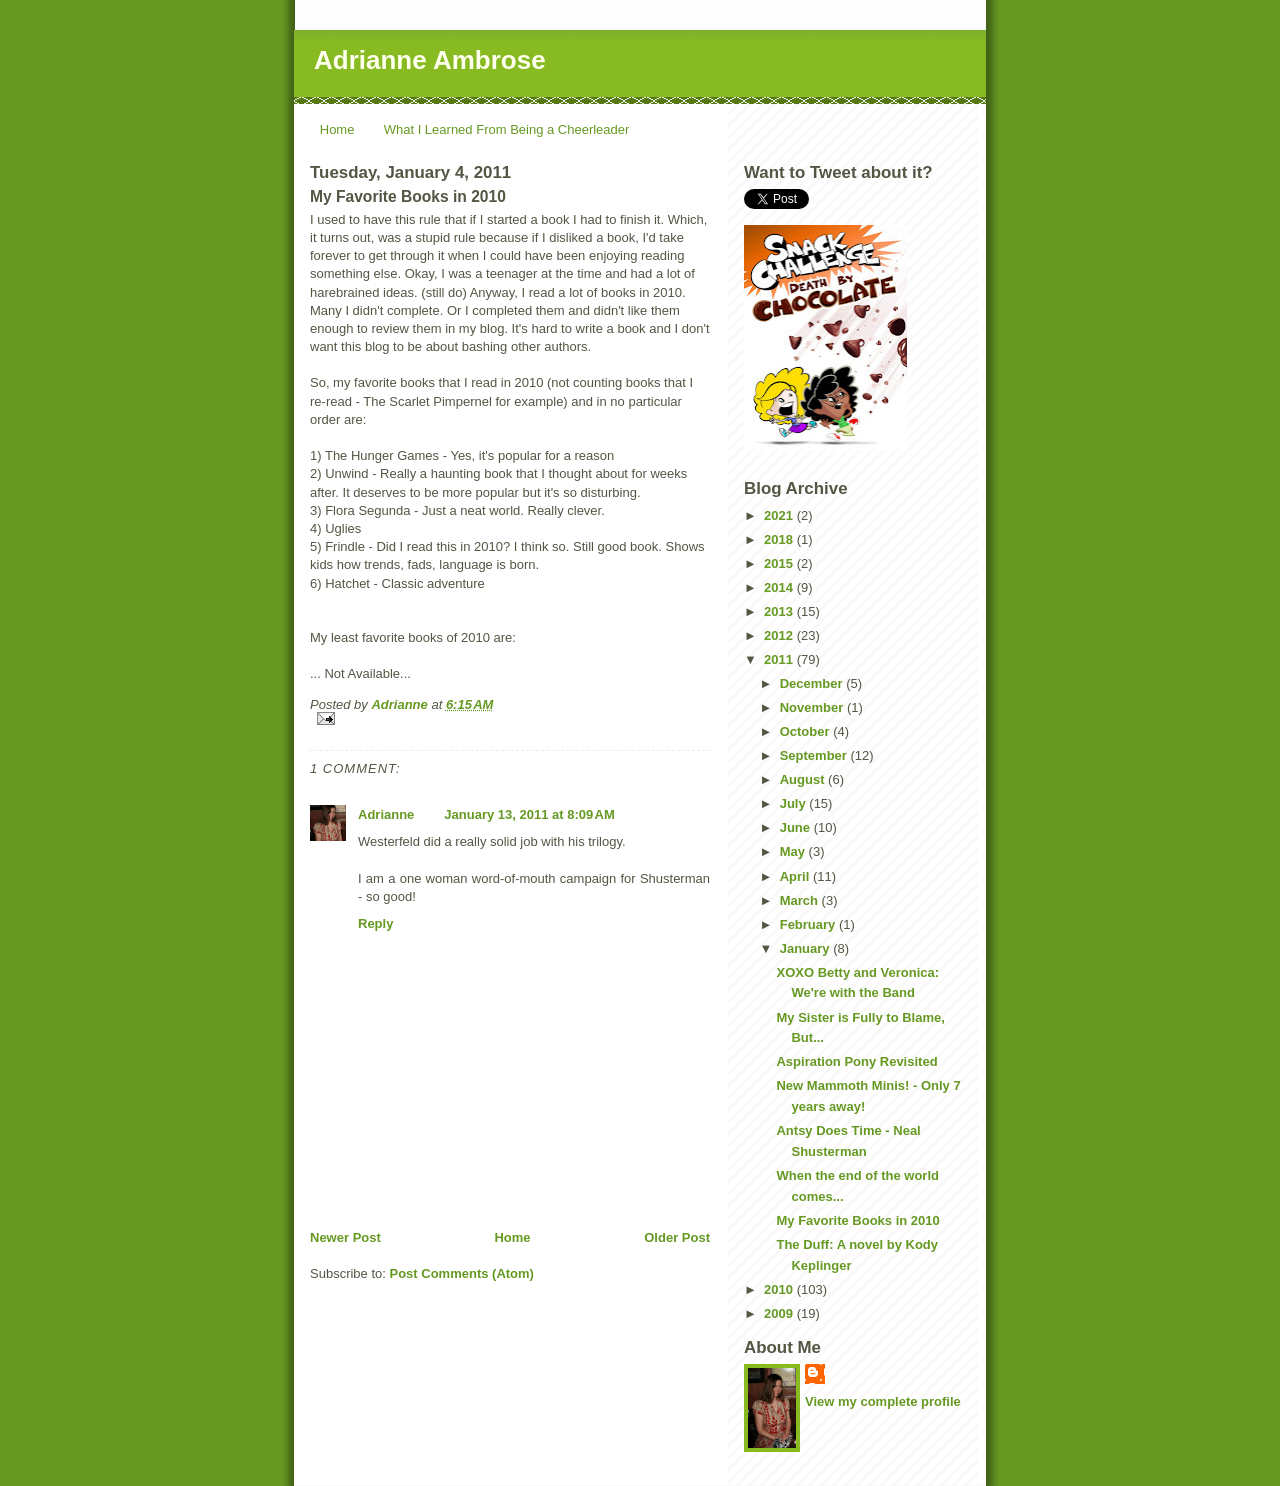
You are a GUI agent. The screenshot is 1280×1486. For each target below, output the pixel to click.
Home (337, 129)
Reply (375, 923)
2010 (780, 1289)
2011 (780, 659)
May (794, 851)
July (795, 803)
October (806, 731)
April (796, 876)
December (813, 683)
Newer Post (345, 1237)
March (801, 900)
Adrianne (386, 814)
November (813, 707)
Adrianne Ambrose (430, 60)
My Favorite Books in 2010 (857, 1220)
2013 (780, 611)
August (804, 779)
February (809, 924)
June (797, 827)
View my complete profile (883, 1401)
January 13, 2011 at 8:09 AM (529, 814)
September (815, 755)
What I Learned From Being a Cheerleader (507, 129)
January (806, 948)
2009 (780, 1313)
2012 (780, 635)
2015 (780, 563)
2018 (780, 539)
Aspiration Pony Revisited (856, 1061)
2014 (780, 587)
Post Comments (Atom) (462, 1273)
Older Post (677, 1237)
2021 (780, 515)
